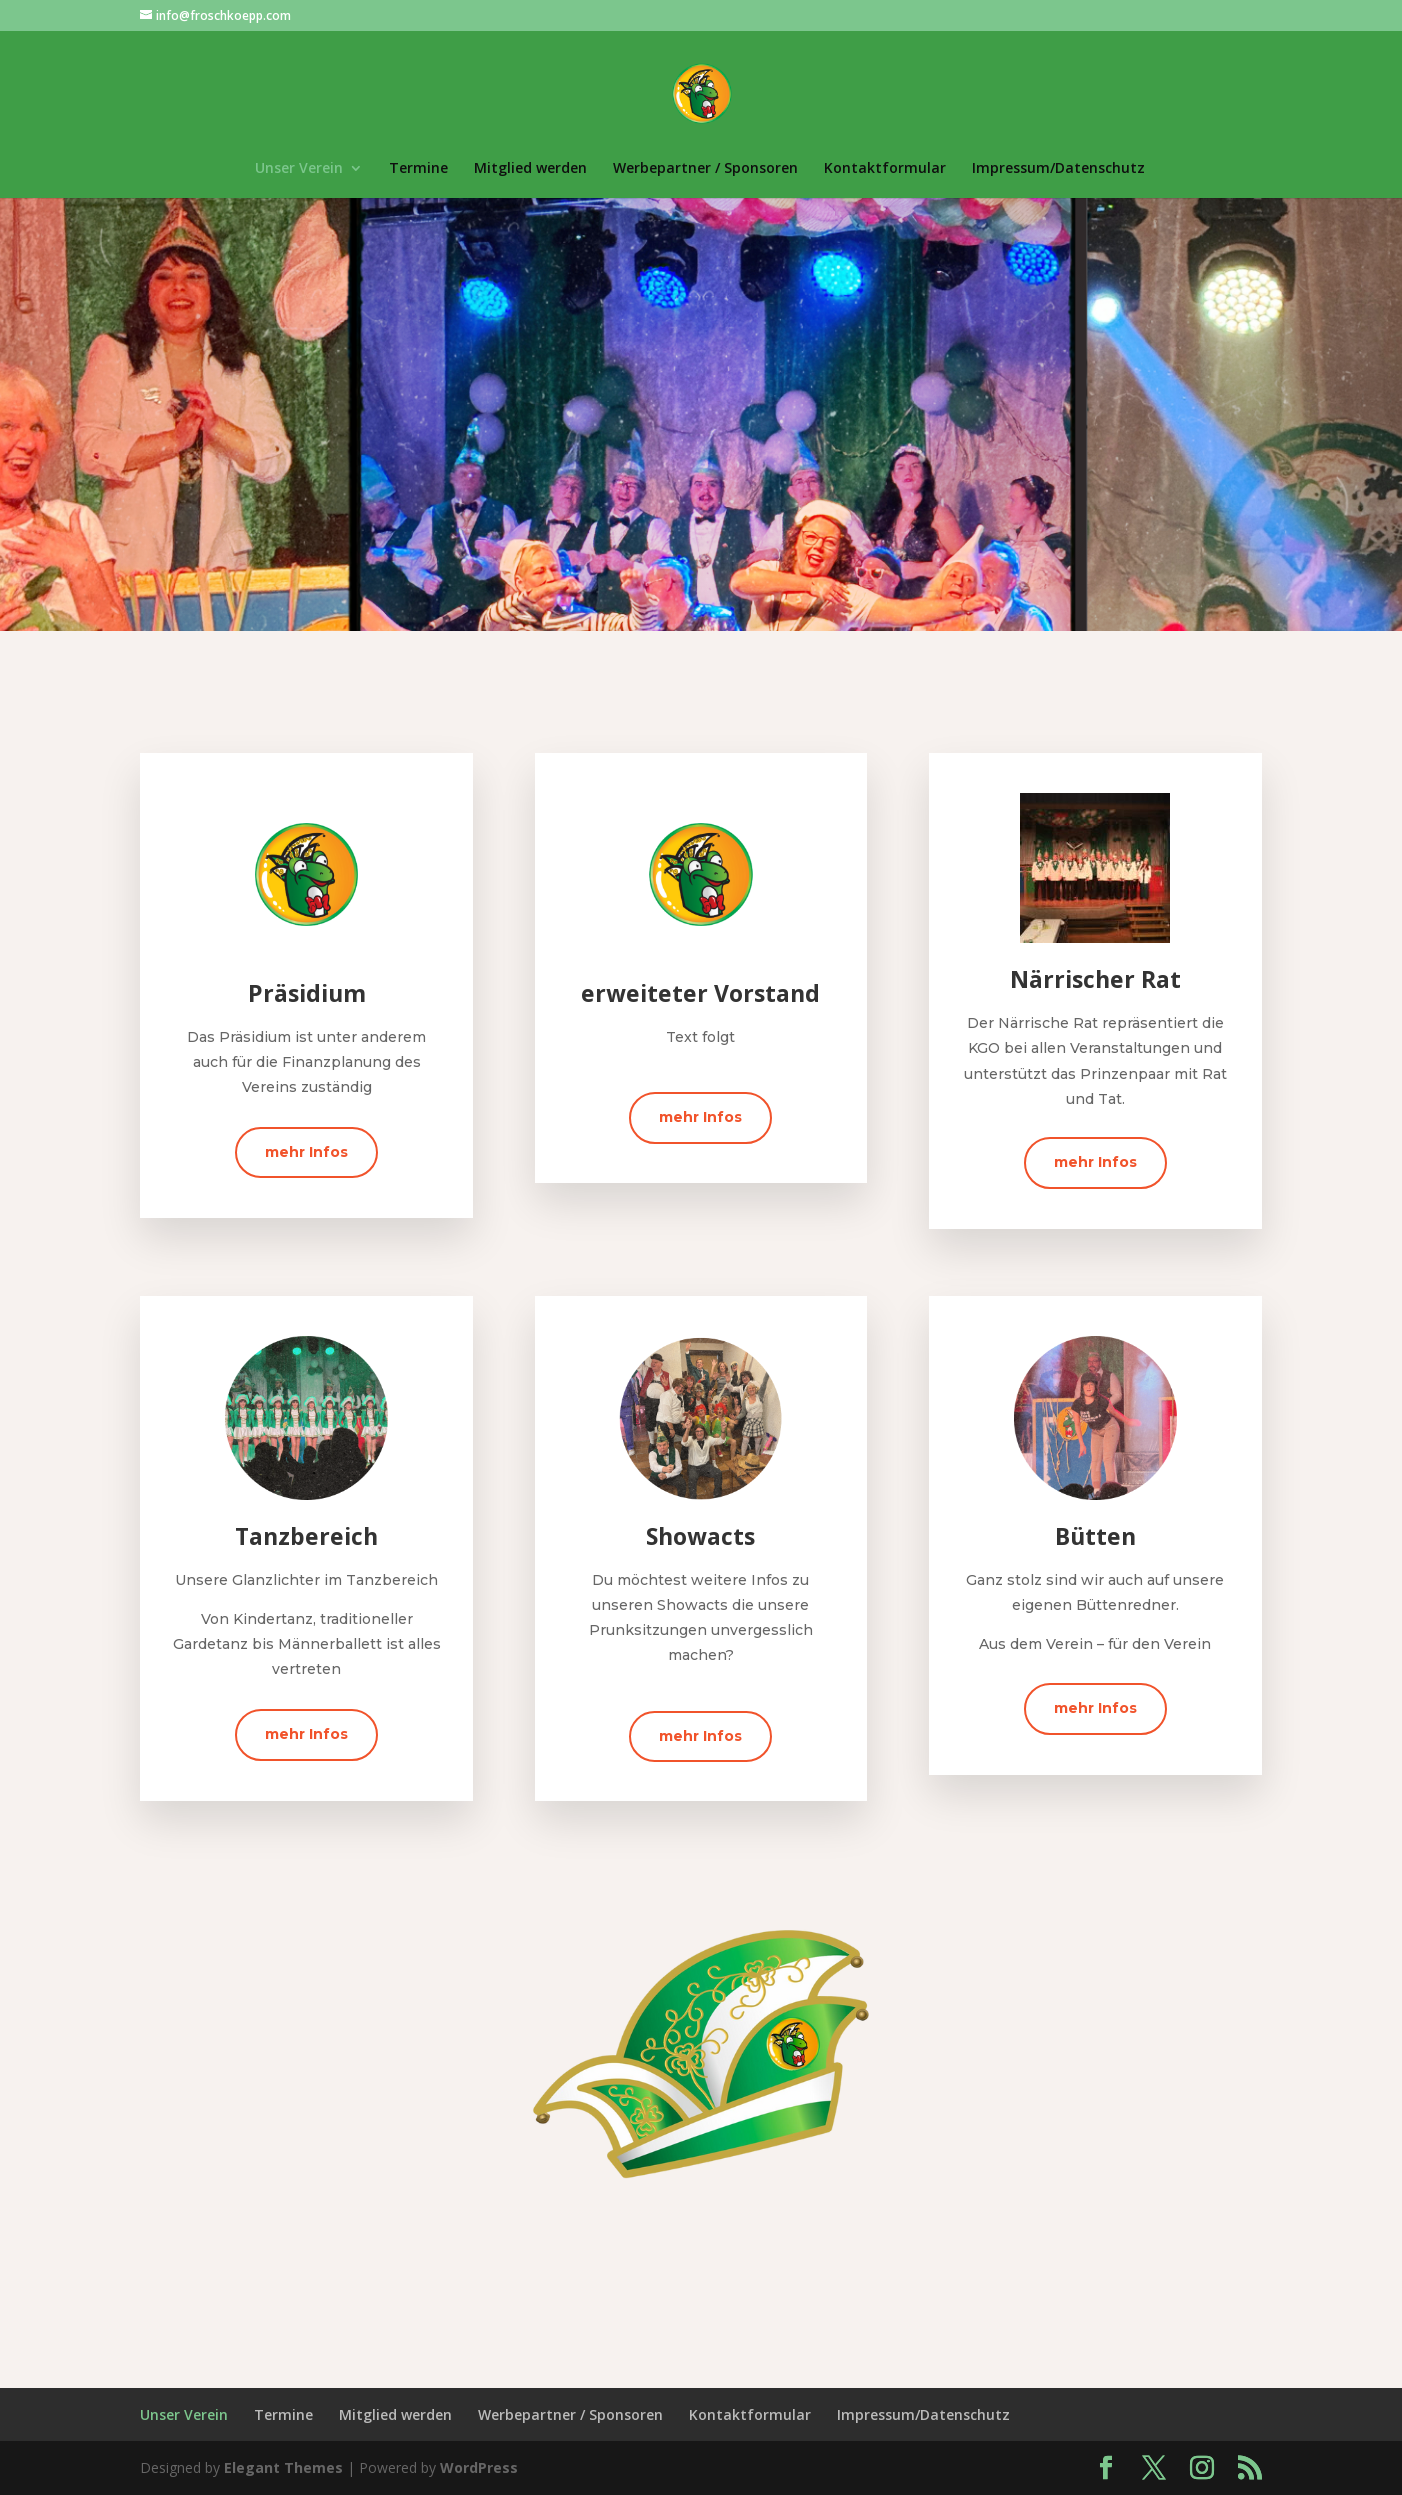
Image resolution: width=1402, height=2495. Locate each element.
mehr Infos (306, 1152)
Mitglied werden (530, 169)
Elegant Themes (283, 2467)
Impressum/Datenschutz (1058, 169)
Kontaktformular (885, 169)
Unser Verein (299, 169)
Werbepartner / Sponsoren (705, 169)
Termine (418, 169)
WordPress (479, 2467)
